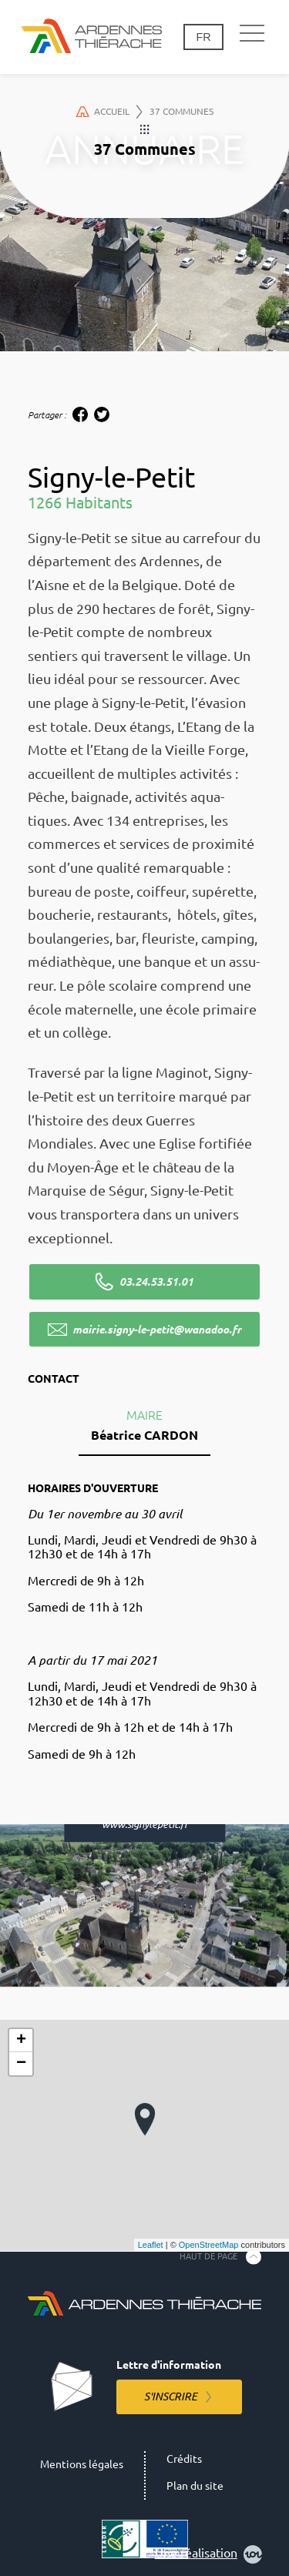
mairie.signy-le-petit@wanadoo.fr (156, 1329)
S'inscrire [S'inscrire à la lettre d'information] (170, 2396)
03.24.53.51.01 (156, 1282)
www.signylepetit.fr (145, 1824)
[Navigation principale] (252, 33)
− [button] (21, 2063)
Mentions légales (81, 2464)
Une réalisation (208, 2554)
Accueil (109, 112)
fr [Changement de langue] (203, 37)
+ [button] (21, 2040)
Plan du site (194, 2486)
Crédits (184, 2459)
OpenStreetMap (209, 2244)
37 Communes (181, 111)
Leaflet (150, 2244)
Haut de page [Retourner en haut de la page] (208, 2256)
